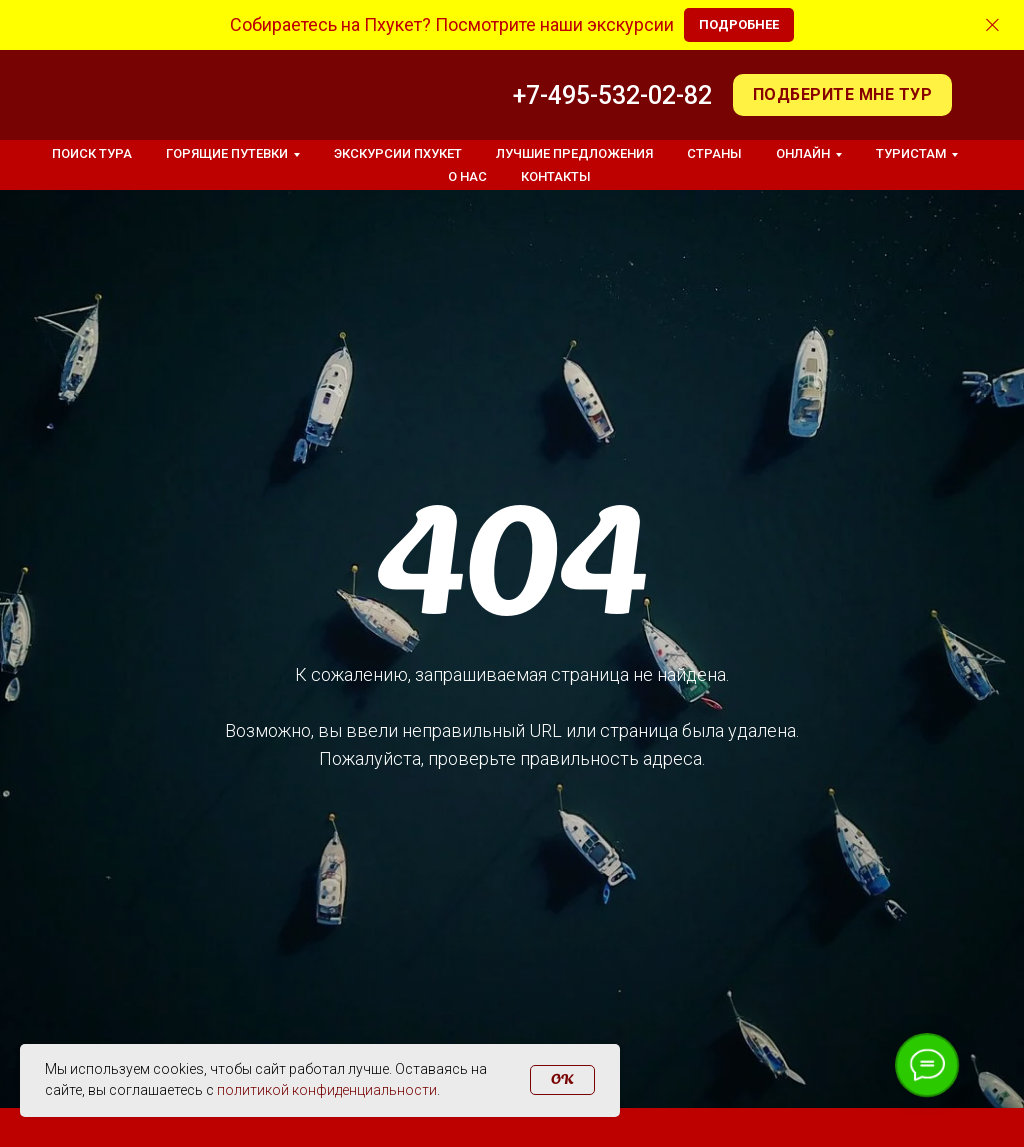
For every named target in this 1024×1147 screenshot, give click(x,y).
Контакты (556, 176)
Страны (714, 153)
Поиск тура (92, 153)
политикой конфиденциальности (327, 1090)
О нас (467, 176)
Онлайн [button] (803, 153)
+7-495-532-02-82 (612, 95)
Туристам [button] (911, 153)
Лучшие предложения (574, 153)
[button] (842, 95)
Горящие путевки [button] (227, 153)
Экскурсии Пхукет (398, 153)
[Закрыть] (992, 25)
